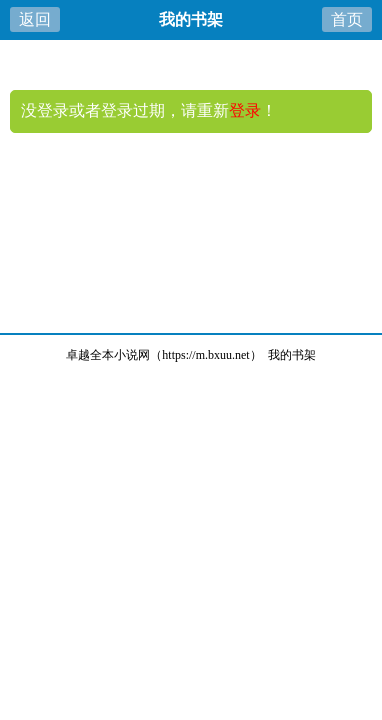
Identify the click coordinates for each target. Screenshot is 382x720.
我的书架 (292, 355)
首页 (347, 19)
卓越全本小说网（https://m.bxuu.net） (163, 355)
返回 (35, 19)
